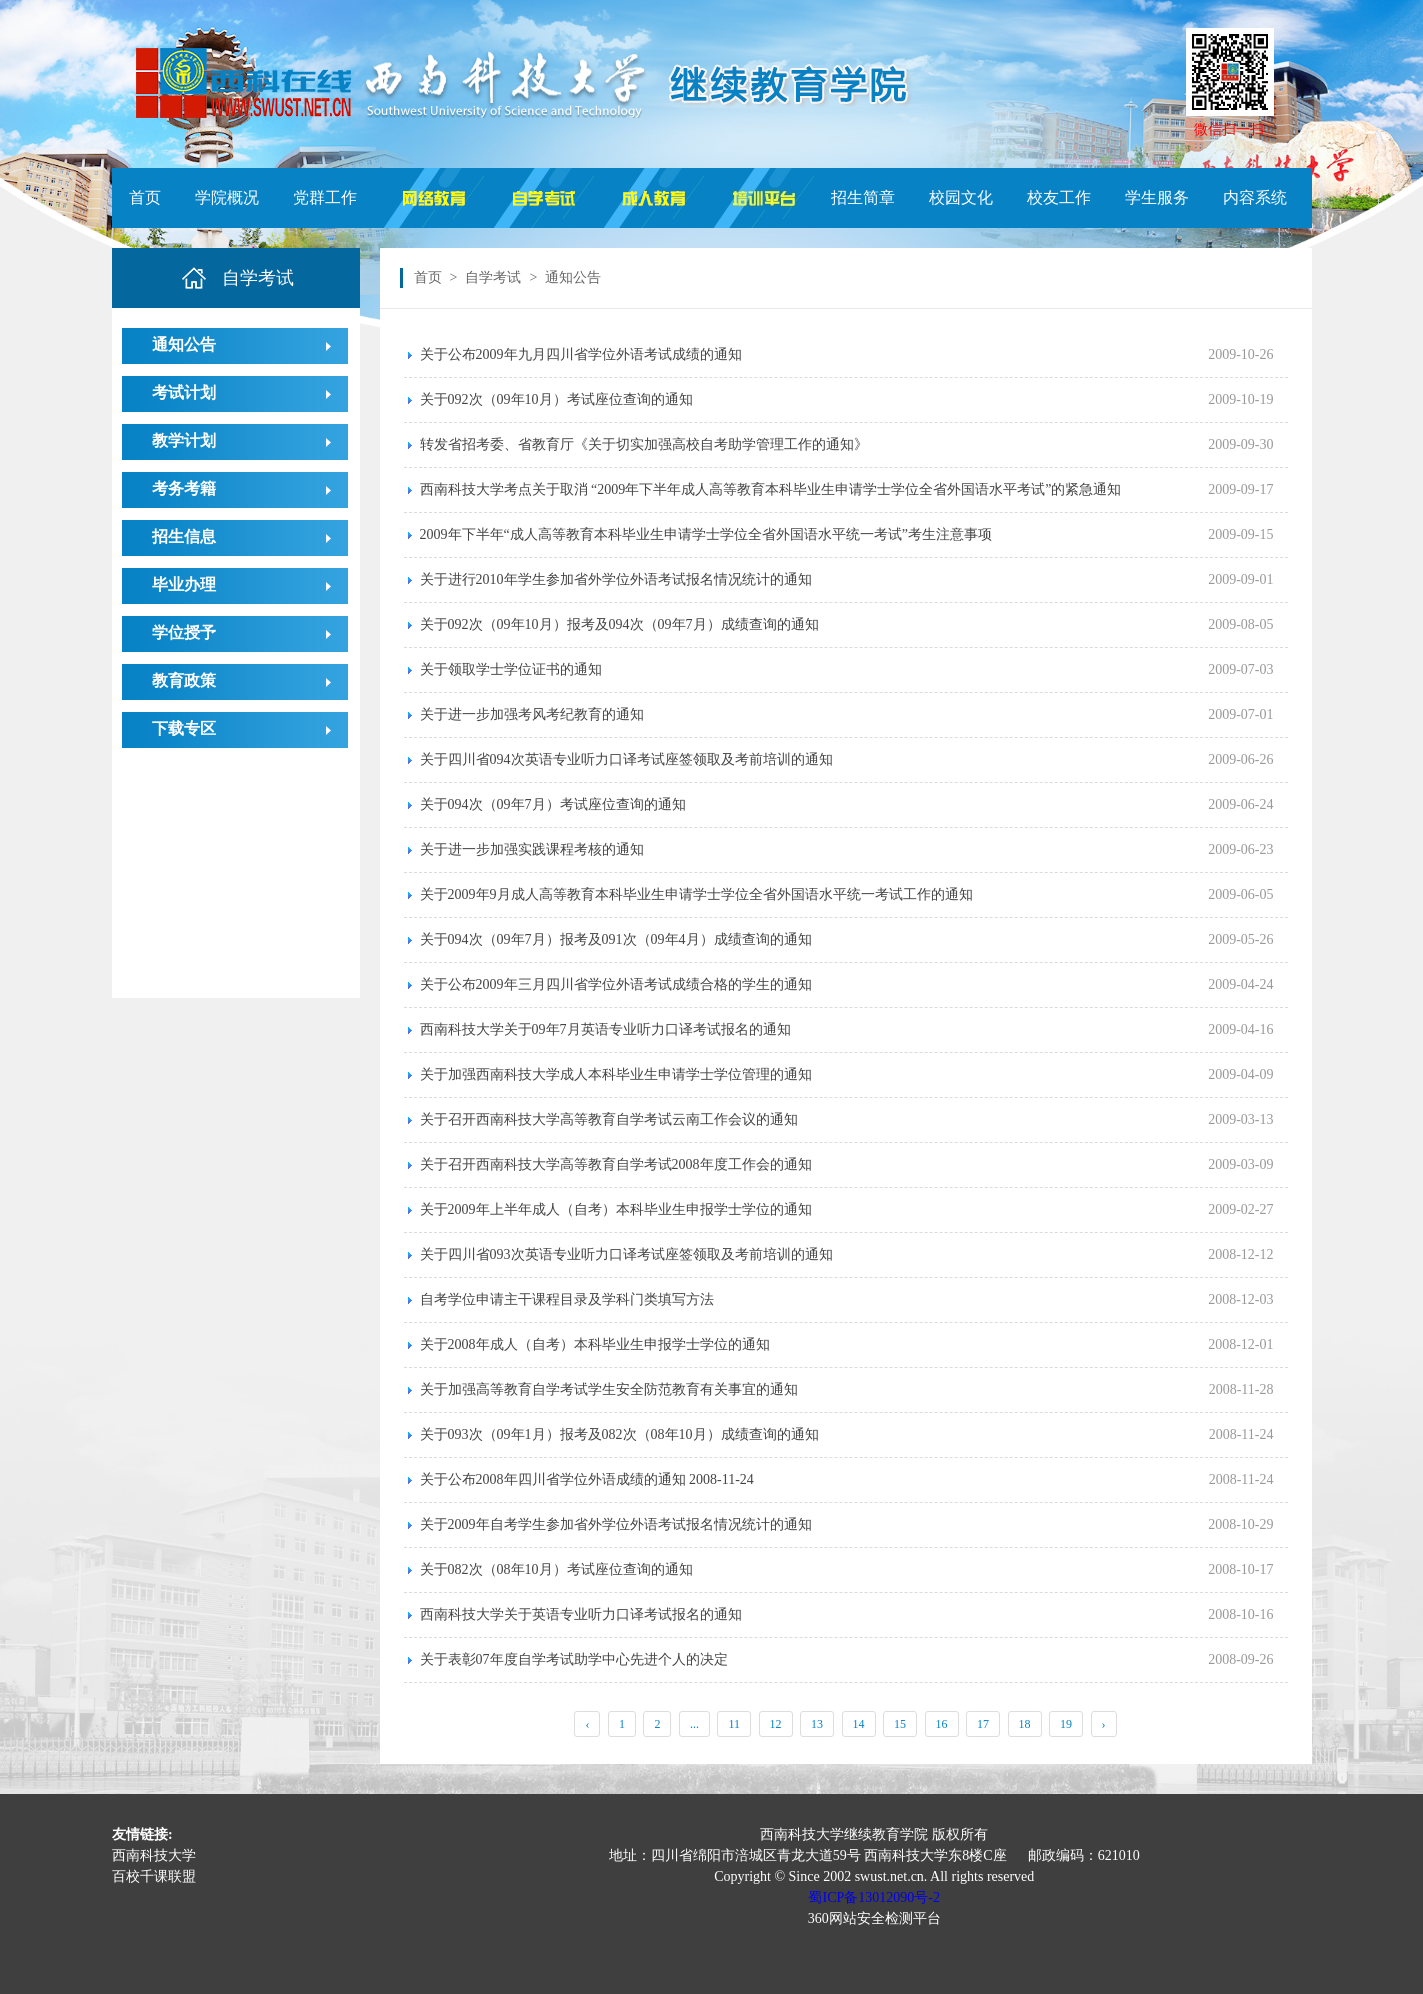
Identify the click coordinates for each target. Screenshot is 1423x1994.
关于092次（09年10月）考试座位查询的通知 (556, 399)
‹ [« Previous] (587, 1724)
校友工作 (1059, 197)
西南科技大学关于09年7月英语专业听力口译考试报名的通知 (605, 1029)
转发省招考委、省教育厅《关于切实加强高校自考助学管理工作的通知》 (644, 444)
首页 (145, 197)
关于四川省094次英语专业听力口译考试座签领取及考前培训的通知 (626, 759)
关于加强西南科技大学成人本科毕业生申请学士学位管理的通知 (616, 1074)
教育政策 (184, 680)
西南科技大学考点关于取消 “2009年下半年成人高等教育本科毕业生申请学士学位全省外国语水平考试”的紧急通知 (771, 489)
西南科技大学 (154, 1855)
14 (859, 1724)
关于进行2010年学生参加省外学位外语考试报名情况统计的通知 (616, 579)
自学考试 (493, 277)
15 (900, 1724)
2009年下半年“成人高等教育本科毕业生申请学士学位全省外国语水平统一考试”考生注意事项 (706, 534)
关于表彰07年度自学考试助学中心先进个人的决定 (574, 1659)
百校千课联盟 (154, 1876)
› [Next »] (1104, 1724)
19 (1066, 1724)
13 (817, 1724)
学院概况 (227, 197)
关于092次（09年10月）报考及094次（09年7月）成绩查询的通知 (619, 624)
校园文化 (961, 197)
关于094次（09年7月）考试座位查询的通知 (553, 804)
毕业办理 (184, 584)
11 (734, 1724)
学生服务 (1157, 197)
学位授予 (184, 632)
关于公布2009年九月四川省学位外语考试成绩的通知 (581, 354)
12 (776, 1724)
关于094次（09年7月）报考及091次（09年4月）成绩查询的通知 (616, 939)
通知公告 (184, 344)
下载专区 (184, 728)
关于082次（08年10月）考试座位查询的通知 (556, 1569)
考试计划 (184, 392)
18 (1025, 1724)
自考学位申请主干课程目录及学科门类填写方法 (567, 1299)
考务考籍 (184, 488)
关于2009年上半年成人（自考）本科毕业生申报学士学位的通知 (616, 1209)
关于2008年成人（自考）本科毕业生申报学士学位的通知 (595, 1344)
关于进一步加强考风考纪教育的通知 (532, 714)
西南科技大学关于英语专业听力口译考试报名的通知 (581, 1614)
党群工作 (325, 197)
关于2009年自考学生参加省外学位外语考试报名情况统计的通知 (616, 1524)
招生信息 (184, 536)
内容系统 (1255, 197)
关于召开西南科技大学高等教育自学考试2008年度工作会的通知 (616, 1164)
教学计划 (184, 440)
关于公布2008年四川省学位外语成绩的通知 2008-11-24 (587, 1479)
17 (983, 1724)
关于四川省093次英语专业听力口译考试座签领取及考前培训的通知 (626, 1254)
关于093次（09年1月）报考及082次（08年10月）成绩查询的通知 (619, 1434)
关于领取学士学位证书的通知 (511, 669)
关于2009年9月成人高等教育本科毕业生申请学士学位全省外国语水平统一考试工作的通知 (696, 894)
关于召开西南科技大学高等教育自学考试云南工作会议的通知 (609, 1119)
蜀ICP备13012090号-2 (873, 1897)
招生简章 (863, 197)
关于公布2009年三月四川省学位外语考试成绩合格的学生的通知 (616, 984)
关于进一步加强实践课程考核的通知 (532, 849)
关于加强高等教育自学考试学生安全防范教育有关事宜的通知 (609, 1389)
